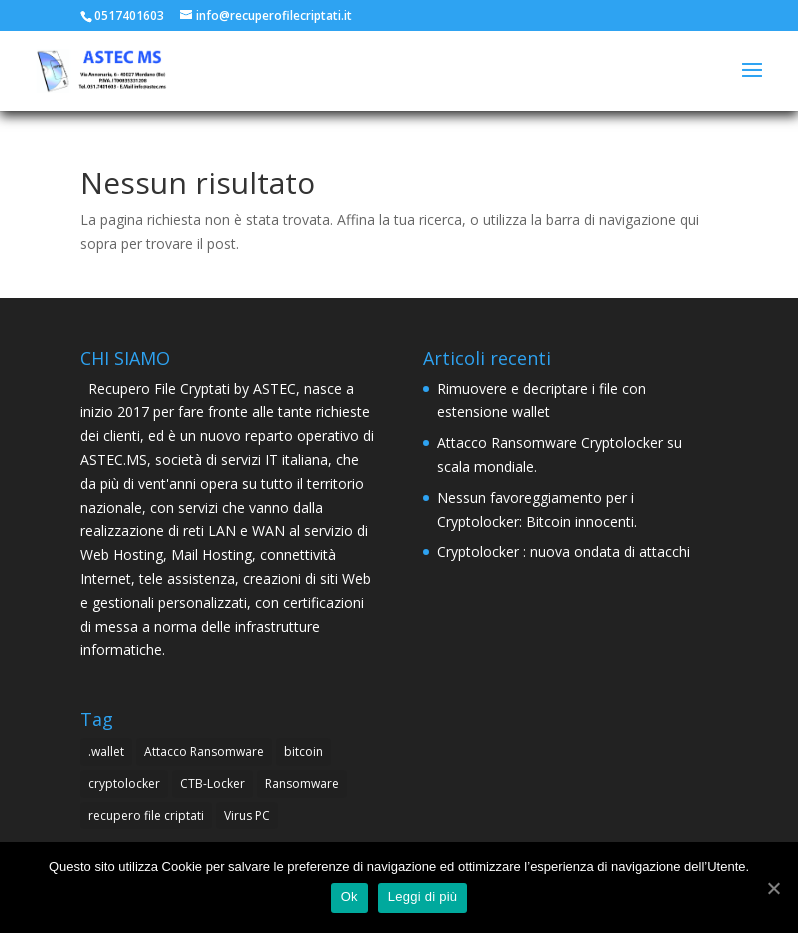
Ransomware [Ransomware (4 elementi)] (302, 783)
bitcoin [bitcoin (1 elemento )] (303, 751)
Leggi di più (423, 896)
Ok (349, 896)
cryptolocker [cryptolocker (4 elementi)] (124, 783)
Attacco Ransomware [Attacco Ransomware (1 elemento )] (204, 751)
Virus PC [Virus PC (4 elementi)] (247, 815)
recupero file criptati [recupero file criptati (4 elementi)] (146, 815)
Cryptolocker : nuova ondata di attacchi (563, 551)
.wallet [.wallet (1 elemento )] (106, 751)
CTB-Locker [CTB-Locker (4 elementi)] (212, 783)
